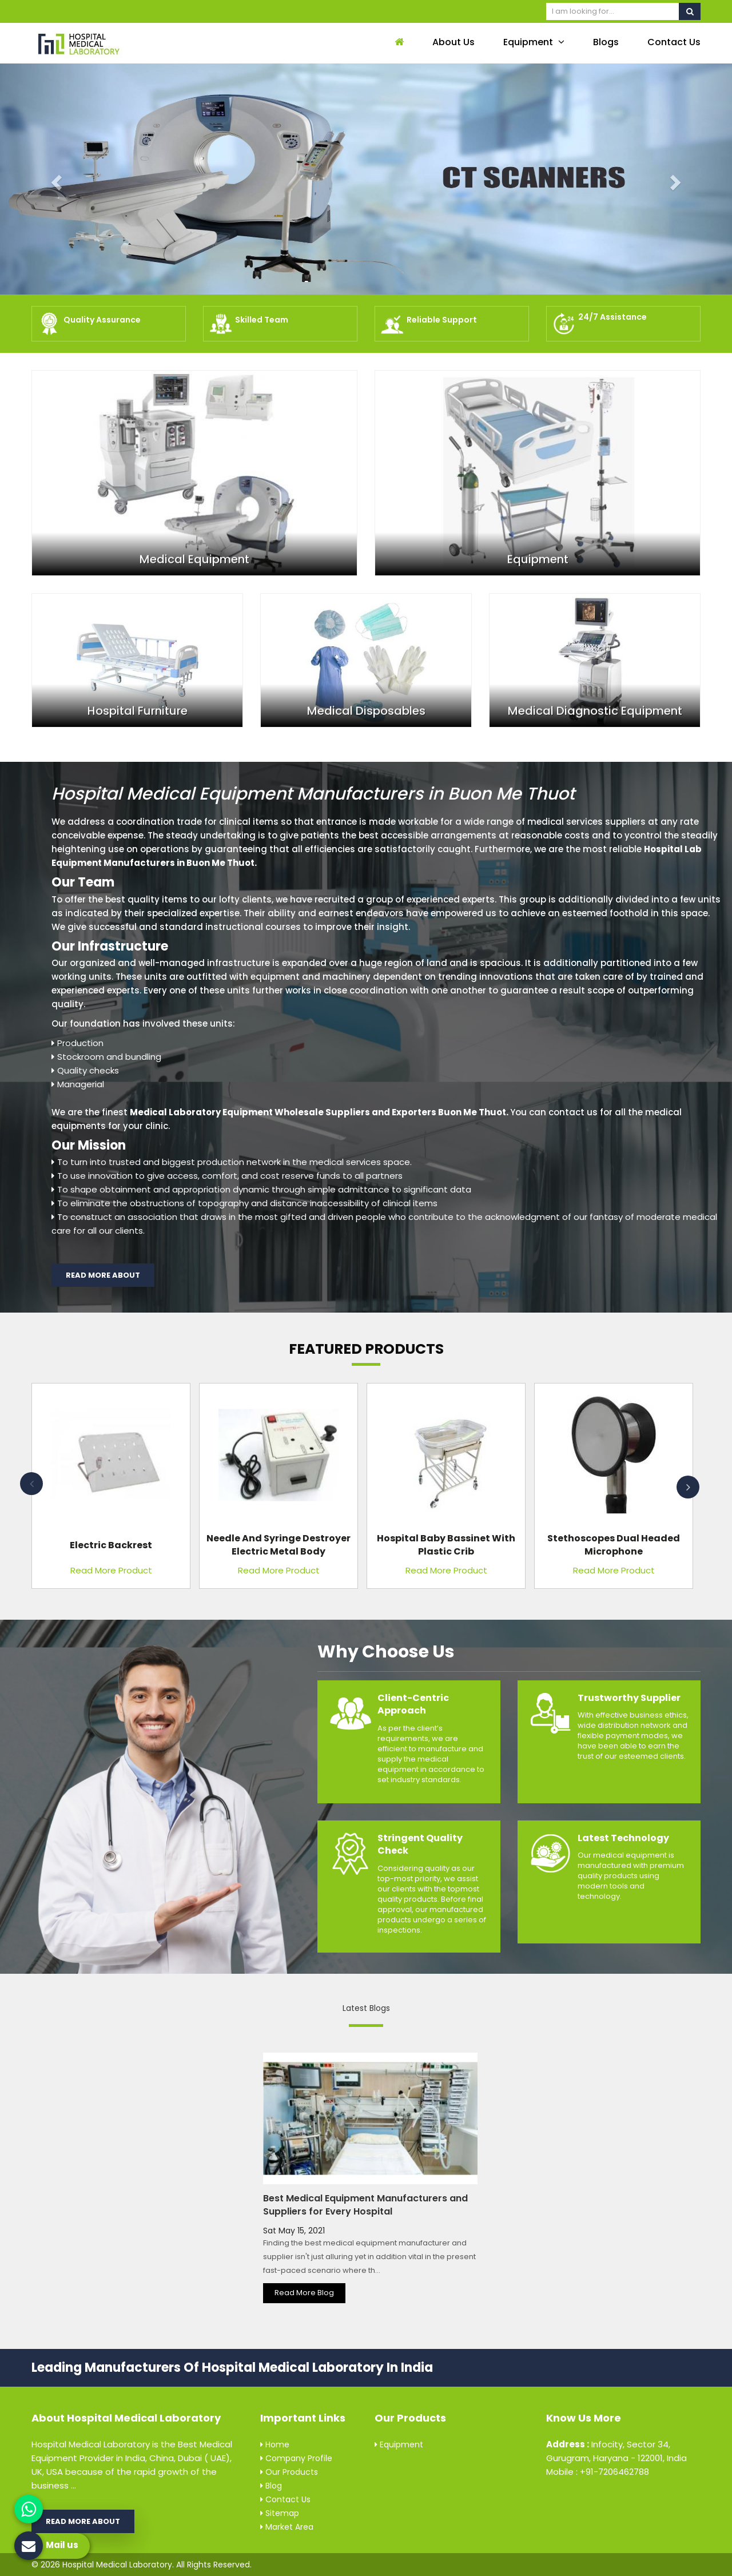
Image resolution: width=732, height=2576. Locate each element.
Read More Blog (304, 2292)
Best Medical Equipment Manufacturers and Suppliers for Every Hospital (365, 2205)
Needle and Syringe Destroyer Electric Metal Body (278, 1545)
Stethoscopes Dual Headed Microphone (613, 1545)
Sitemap (279, 2513)
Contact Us (674, 42)
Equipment (533, 42)
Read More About (103, 1275)
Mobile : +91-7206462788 (597, 2472)
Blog (271, 2485)
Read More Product (111, 1570)
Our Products (289, 2472)
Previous (31, 1483)
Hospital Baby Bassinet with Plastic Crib (446, 1545)
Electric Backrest (111, 1545)
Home (274, 2444)
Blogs (606, 42)
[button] (55, 179)
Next (688, 1487)
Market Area (286, 2527)
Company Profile (296, 2458)
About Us (453, 42)
